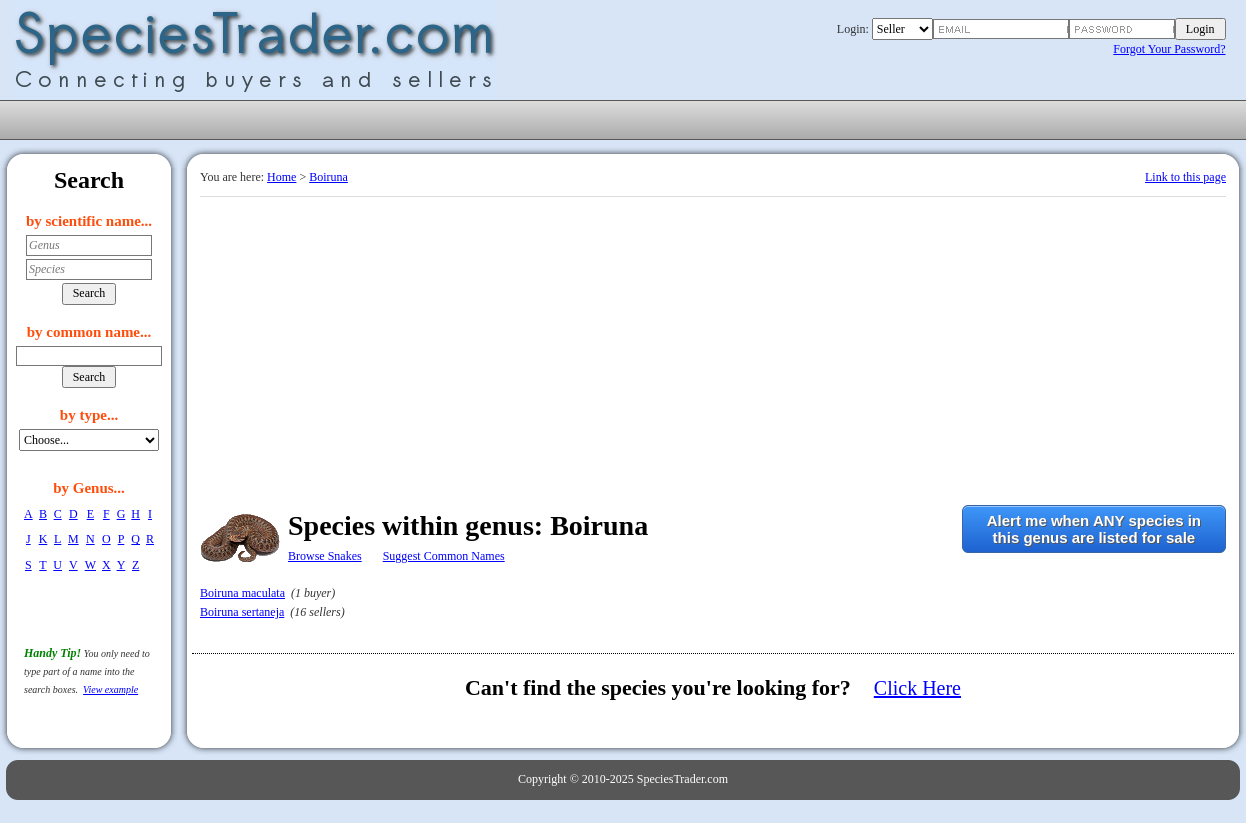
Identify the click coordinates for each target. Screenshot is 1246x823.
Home (281, 177)
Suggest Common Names (444, 556)
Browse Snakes (325, 556)
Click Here (917, 688)
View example (110, 689)
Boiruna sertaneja (242, 612)
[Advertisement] (713, 347)
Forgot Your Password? (1169, 49)
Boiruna (328, 177)
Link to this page (1185, 177)
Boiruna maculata (242, 593)
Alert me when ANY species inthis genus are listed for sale (1094, 529)
